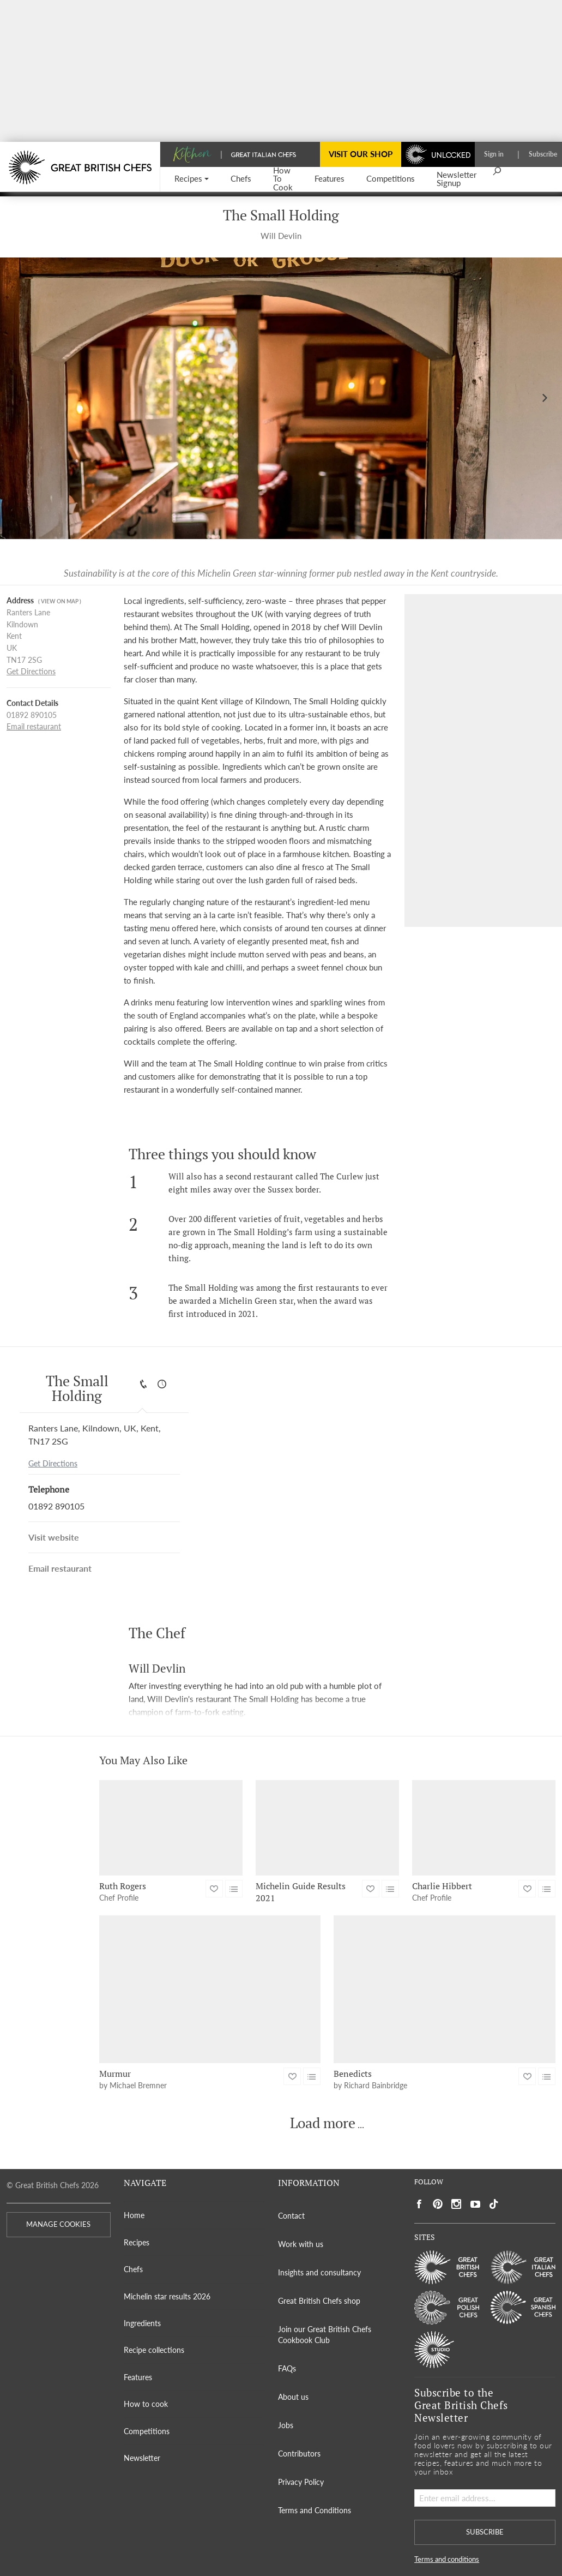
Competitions (147, 2431)
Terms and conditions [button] (446, 2559)
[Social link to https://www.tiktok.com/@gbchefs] (494, 2204)
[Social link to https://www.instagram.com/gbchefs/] (456, 2204)
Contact (291, 2215)
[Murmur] (210, 1989)
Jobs (285, 2425)
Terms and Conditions (314, 2510)
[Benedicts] (444, 1989)
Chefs (133, 2269)
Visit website (53, 1537)
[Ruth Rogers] (171, 1828)
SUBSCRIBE (485, 2532)
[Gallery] (281, 398)
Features (138, 2377)
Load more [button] (322, 2123)
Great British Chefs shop (319, 2300)
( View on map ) (59, 601)
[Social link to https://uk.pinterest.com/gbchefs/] (438, 2204)
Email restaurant (34, 726)
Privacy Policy (301, 2482)
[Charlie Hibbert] (483, 1828)
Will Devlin (281, 236)
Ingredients (142, 2323)
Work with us (300, 2244)
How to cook (146, 2404)
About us (293, 2396)
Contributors (299, 2453)
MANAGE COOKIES (58, 2224)
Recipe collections (154, 2350)
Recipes (136, 2242)
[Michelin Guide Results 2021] (327, 1828)
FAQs (287, 2368)
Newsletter (142, 2458)
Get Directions (31, 671)
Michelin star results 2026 (167, 2296)
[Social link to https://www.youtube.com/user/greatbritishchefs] (475, 2204)
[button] (191, 179)
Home (134, 2215)
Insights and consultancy (319, 2272)
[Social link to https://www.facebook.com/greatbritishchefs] (419, 2204)
